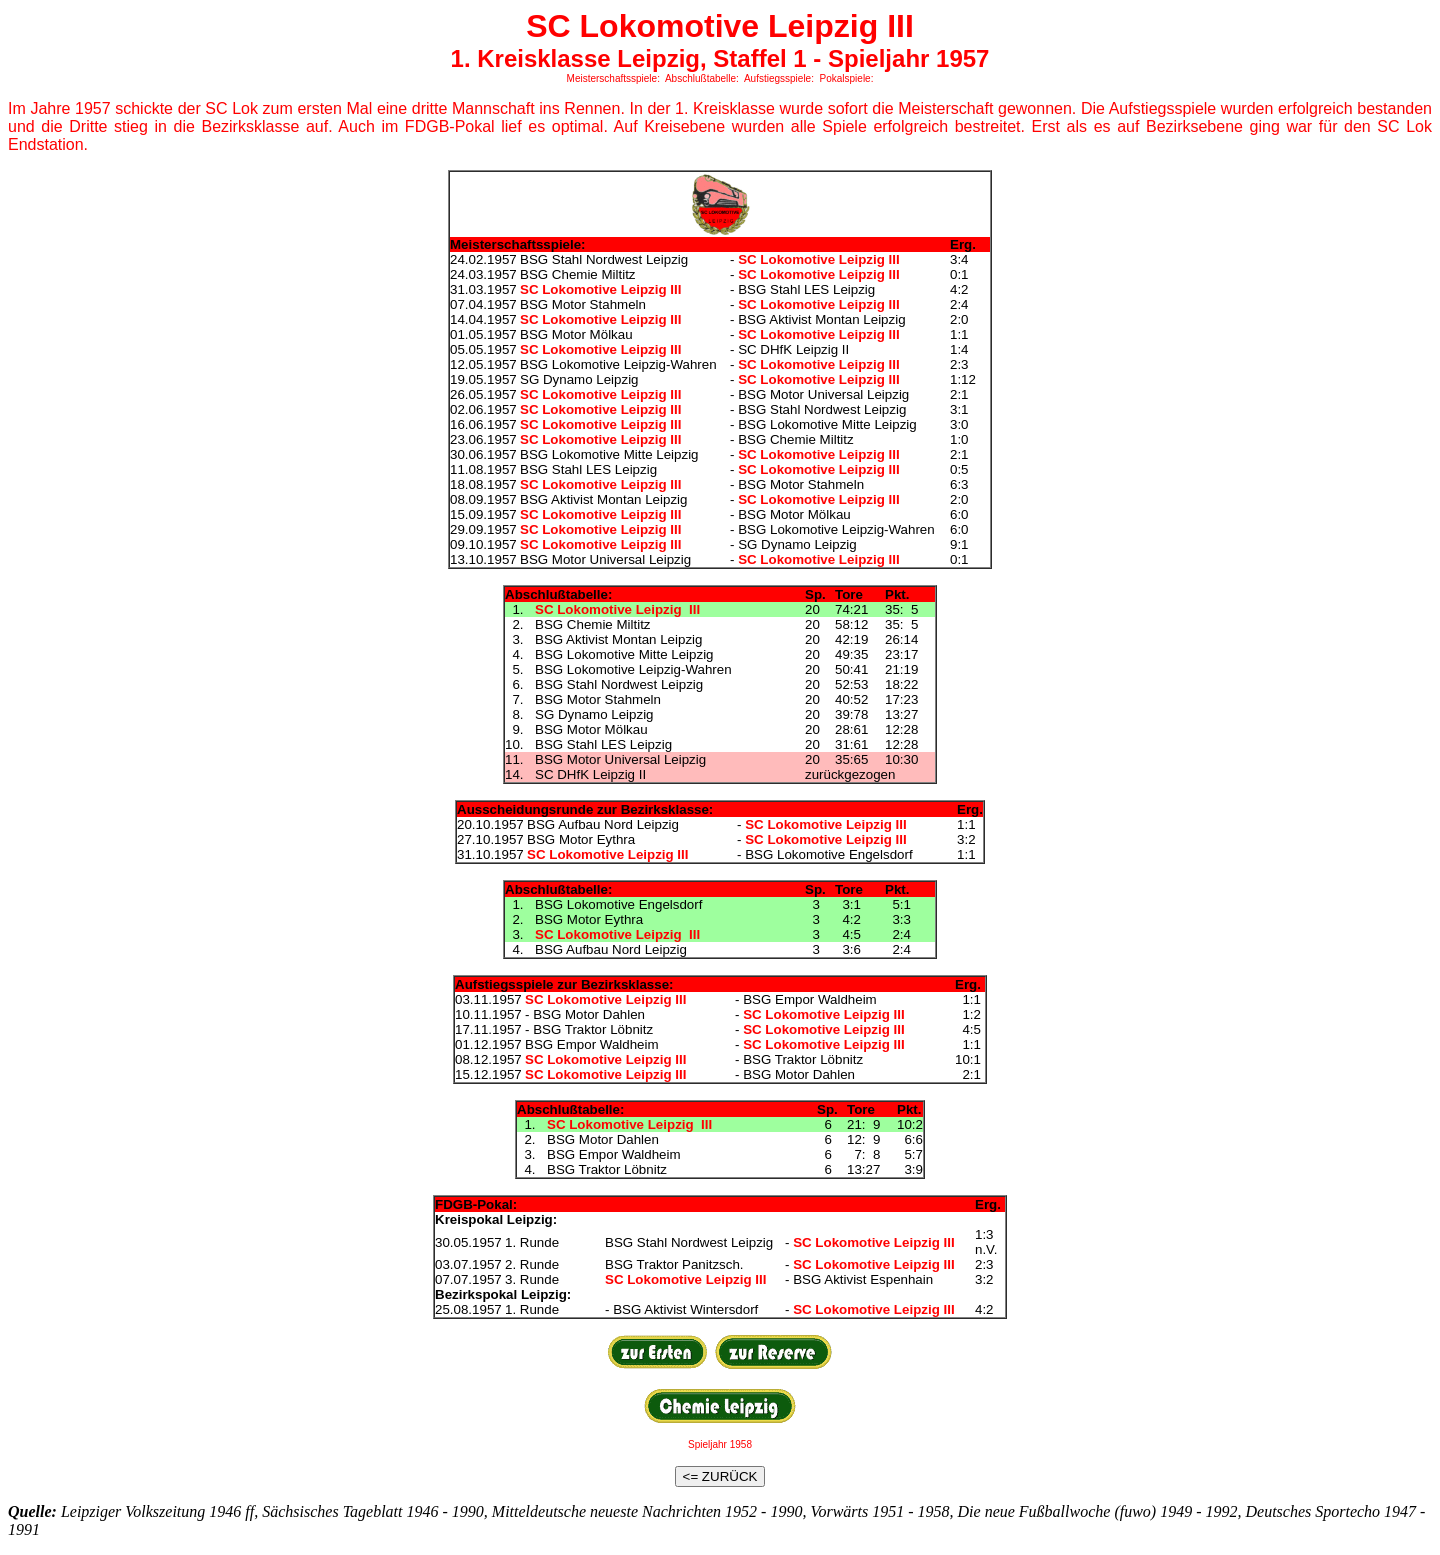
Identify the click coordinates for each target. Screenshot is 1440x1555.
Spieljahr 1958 (720, 1444)
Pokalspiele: (847, 78)
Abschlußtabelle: (702, 78)
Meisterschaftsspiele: (613, 78)
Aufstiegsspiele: (779, 78)
